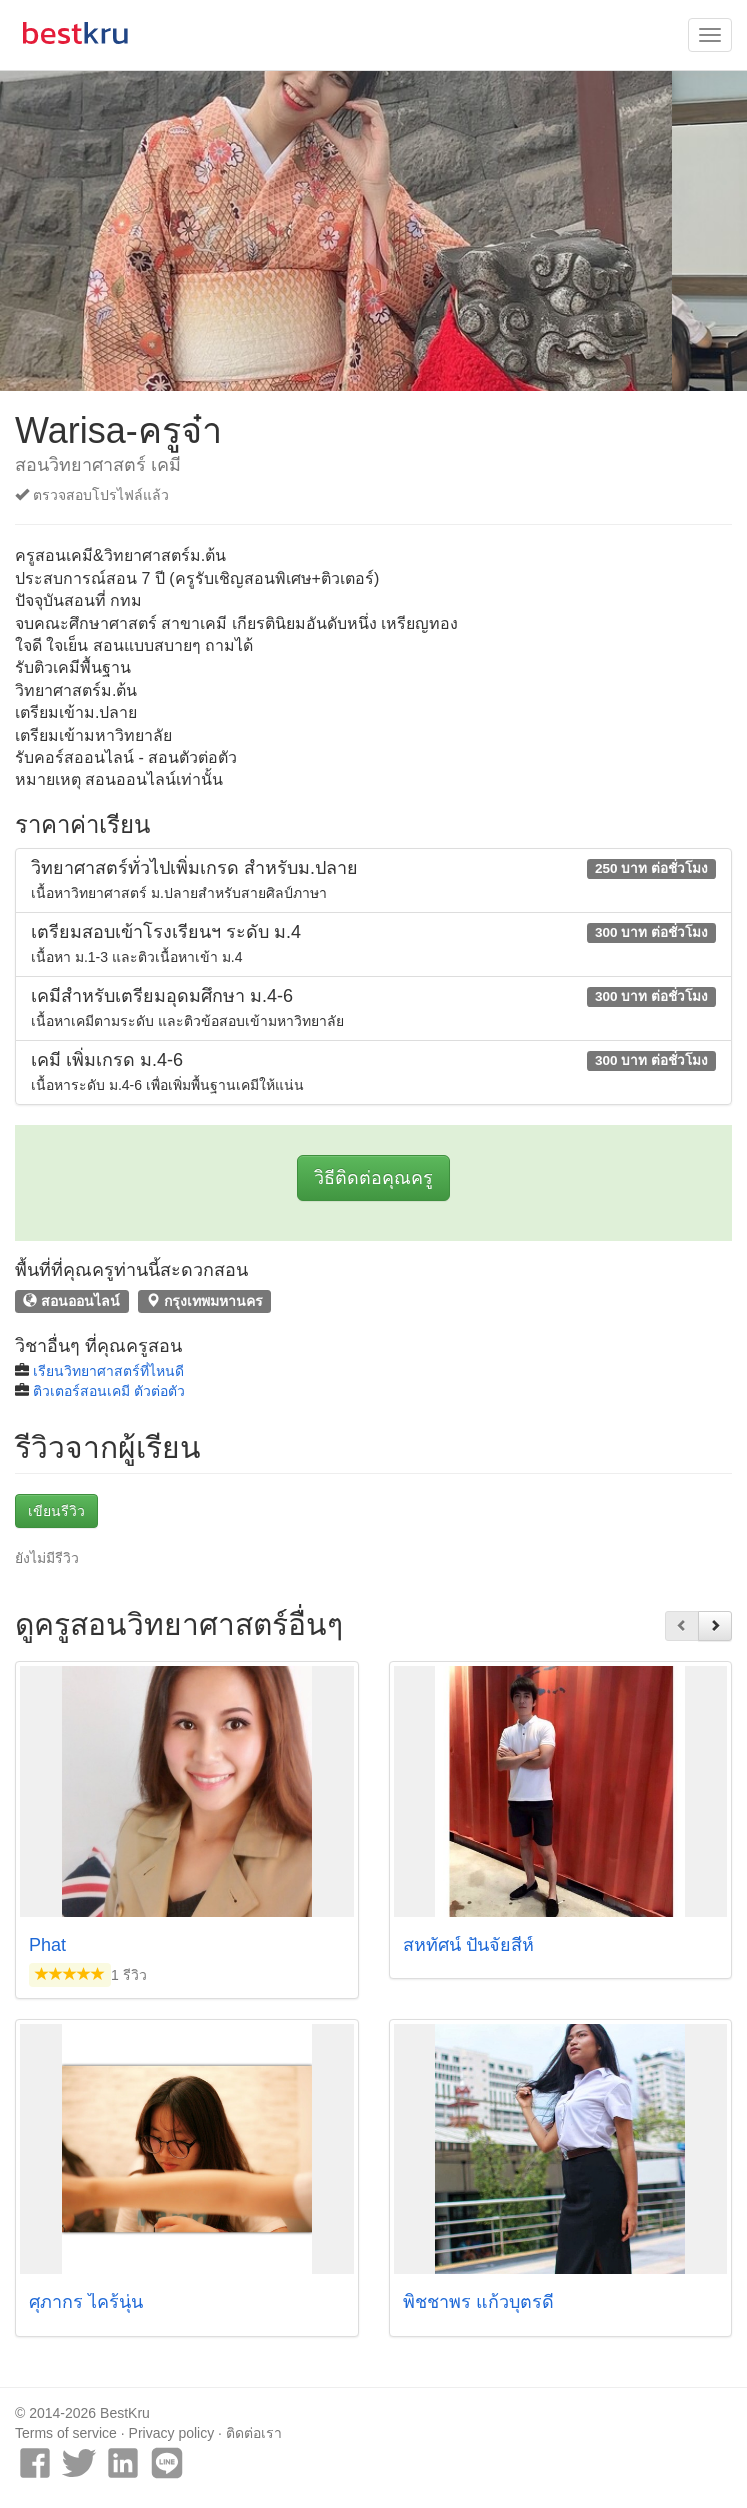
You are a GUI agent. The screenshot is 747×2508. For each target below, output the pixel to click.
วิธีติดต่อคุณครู (373, 1178)
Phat (47, 1945)
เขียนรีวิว (56, 1511)
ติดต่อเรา (254, 2433)
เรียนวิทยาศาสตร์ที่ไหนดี (108, 1371)
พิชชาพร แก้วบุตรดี (478, 2302)
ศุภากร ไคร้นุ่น (86, 2302)
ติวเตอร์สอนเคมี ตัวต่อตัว (109, 1391)
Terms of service (66, 2433)
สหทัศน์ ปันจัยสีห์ (468, 1945)
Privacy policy (172, 2433)
